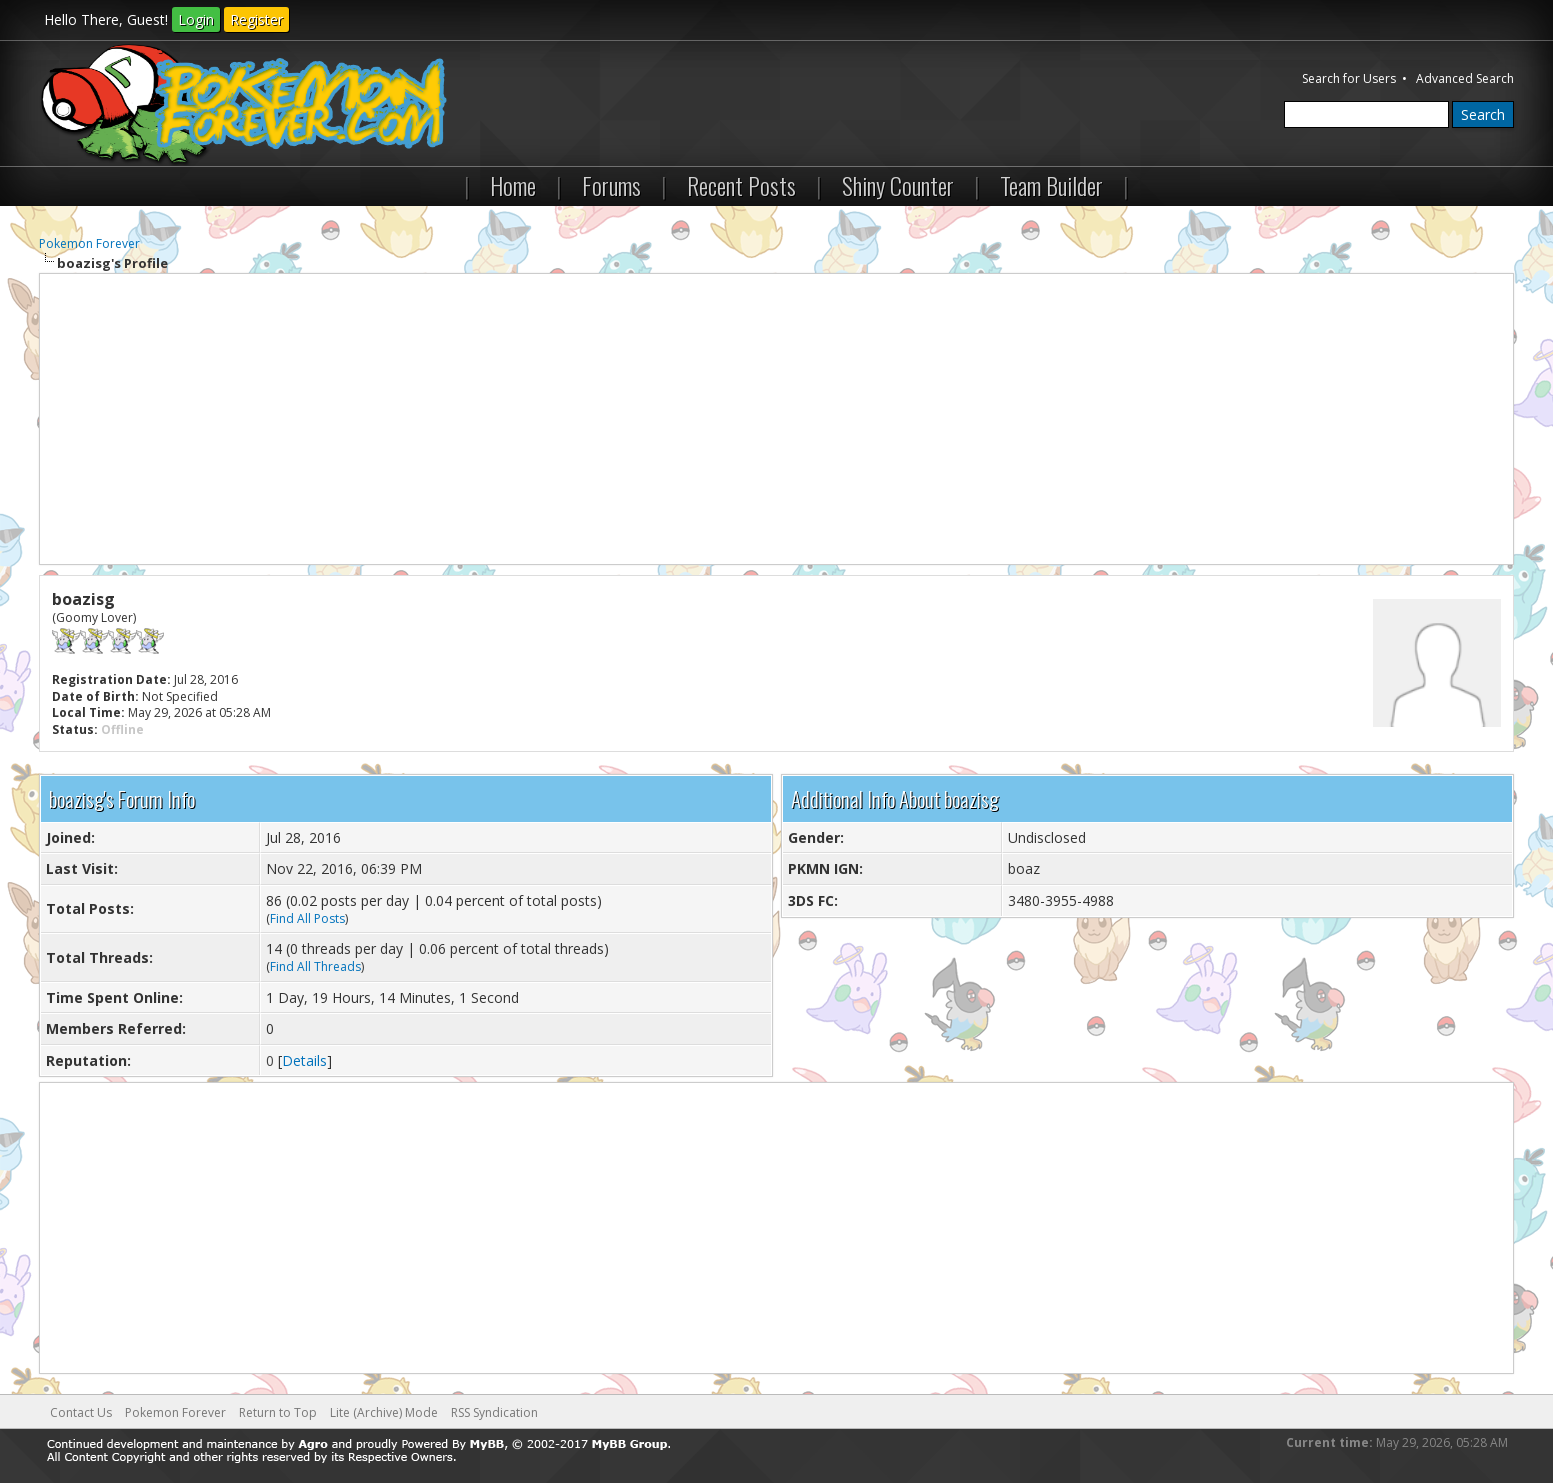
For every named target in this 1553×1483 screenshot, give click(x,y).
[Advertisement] (777, 419)
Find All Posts (307, 918)
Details (304, 1060)
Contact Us (81, 1412)
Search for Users (1349, 78)
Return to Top (278, 1412)
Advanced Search (1465, 78)
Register (256, 19)
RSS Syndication (494, 1412)
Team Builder (1051, 185)
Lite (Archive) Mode (384, 1412)
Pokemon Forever (89, 243)
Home (513, 185)
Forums (611, 185)
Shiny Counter (898, 185)
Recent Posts (741, 185)
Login (196, 19)
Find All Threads (315, 966)
